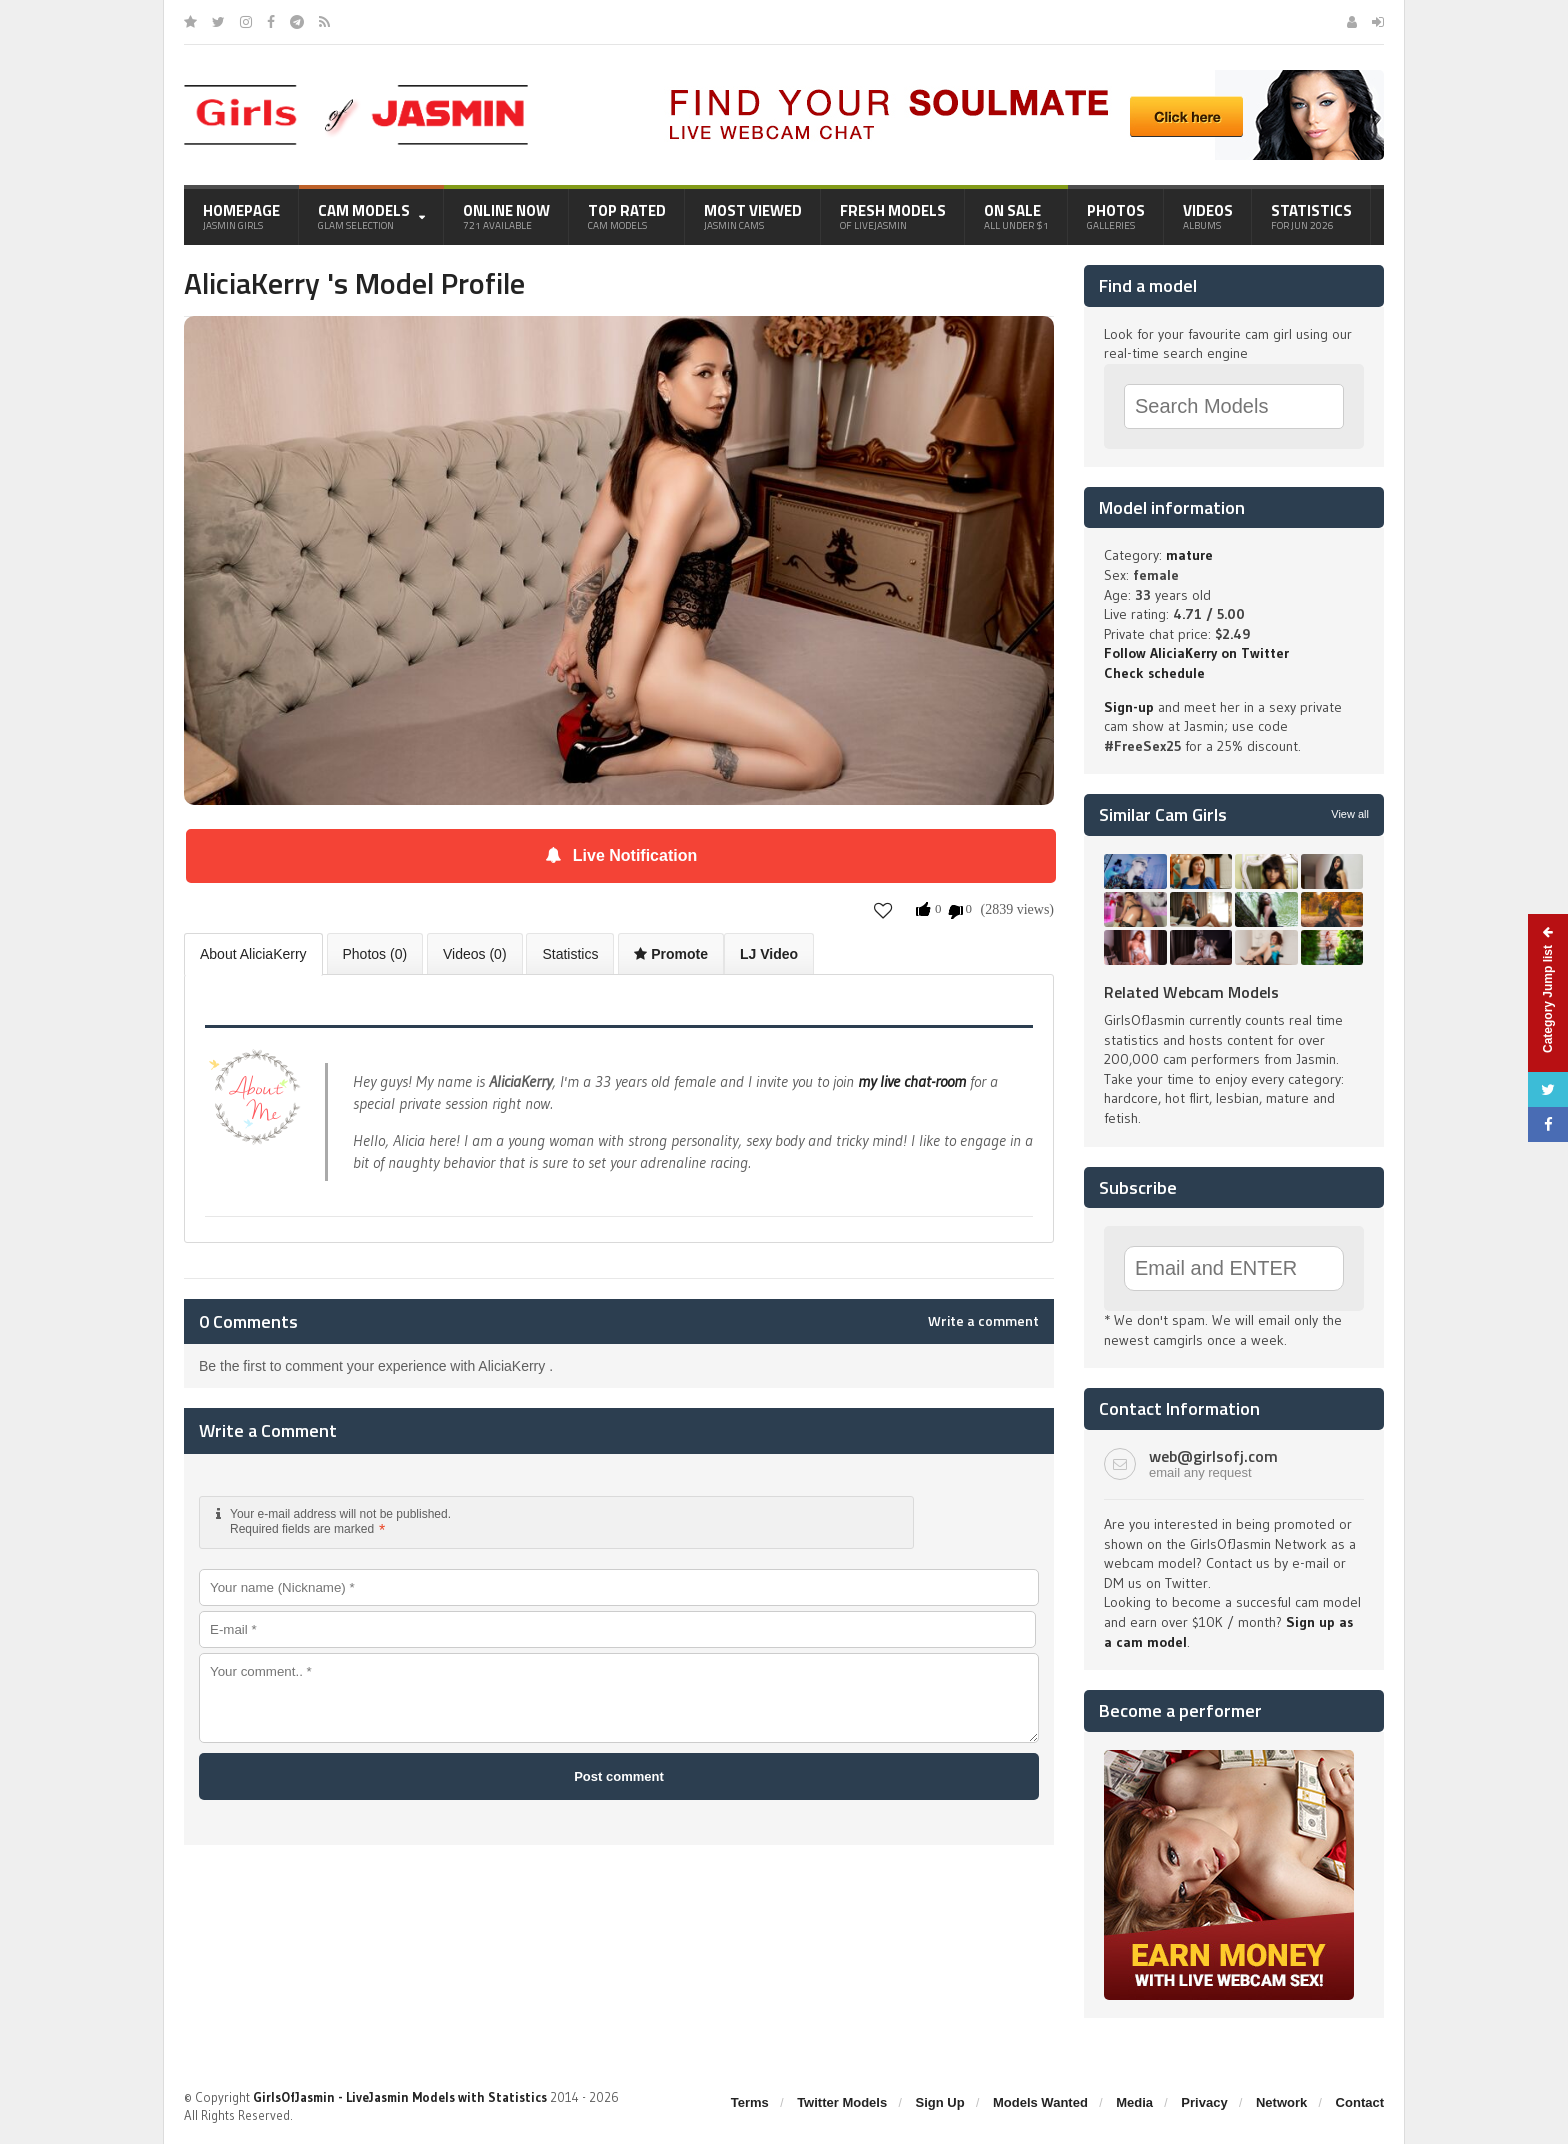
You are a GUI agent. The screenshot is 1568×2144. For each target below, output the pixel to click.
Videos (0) (475, 954)
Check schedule (1154, 673)
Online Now (506, 216)
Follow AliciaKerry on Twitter (1196, 653)
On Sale (1016, 216)
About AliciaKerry (253, 954)
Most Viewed (753, 216)
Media (1134, 2102)
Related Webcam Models (1191, 992)
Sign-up (1129, 707)
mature (1189, 555)
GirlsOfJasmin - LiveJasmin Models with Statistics (400, 2097)
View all (1350, 814)
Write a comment (983, 1321)
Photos (1116, 216)
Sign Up (940, 2102)
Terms (750, 2102)
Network (1281, 2102)
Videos (1208, 216)
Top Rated (627, 216)
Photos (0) (375, 954)
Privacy (1204, 2102)
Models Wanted (1040, 2102)
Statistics (1311, 216)
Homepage (241, 216)
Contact (1360, 2102)
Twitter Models (842, 2102)
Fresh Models (893, 216)
